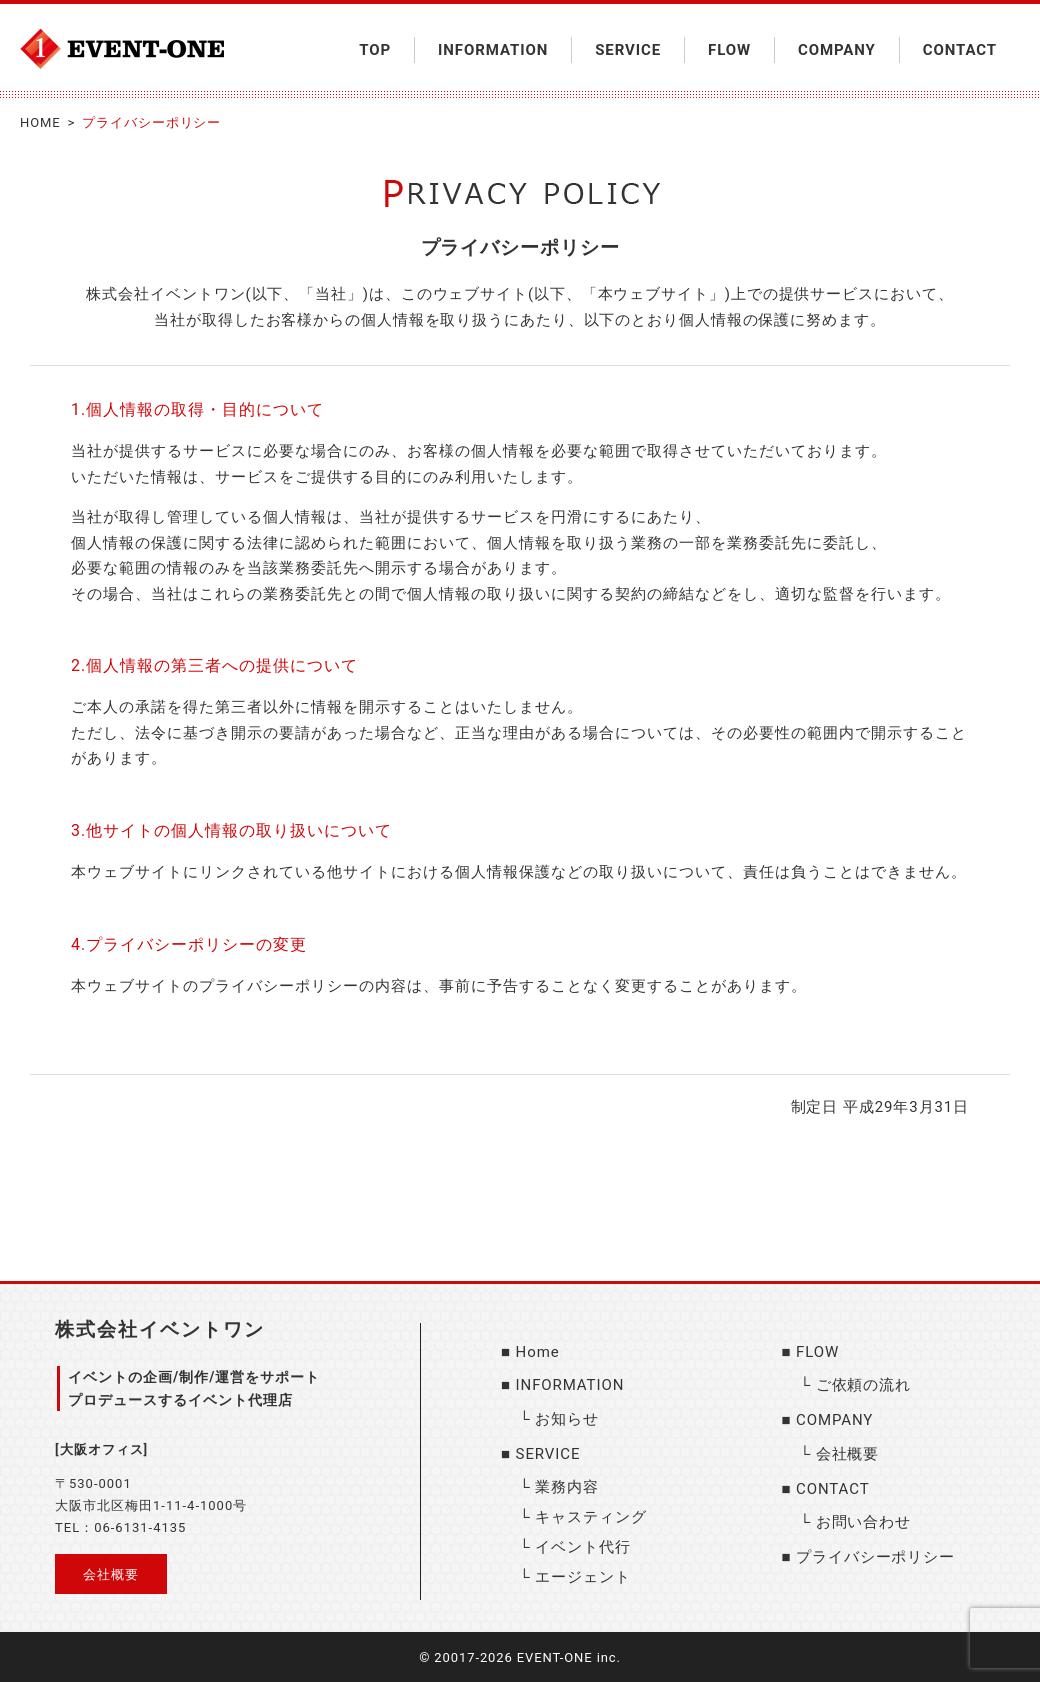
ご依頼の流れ (863, 1385)
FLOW (729, 50)
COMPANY (837, 50)
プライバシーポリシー (875, 1557)
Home (538, 1352)
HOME (40, 122)
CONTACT (960, 50)
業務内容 (567, 1487)
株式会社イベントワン (160, 1329)
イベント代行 (582, 1547)
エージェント (582, 1577)
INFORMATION (493, 50)
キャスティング (590, 1517)
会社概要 (111, 1574)
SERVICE (628, 50)
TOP (375, 50)
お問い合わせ (863, 1522)
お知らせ (567, 1419)
